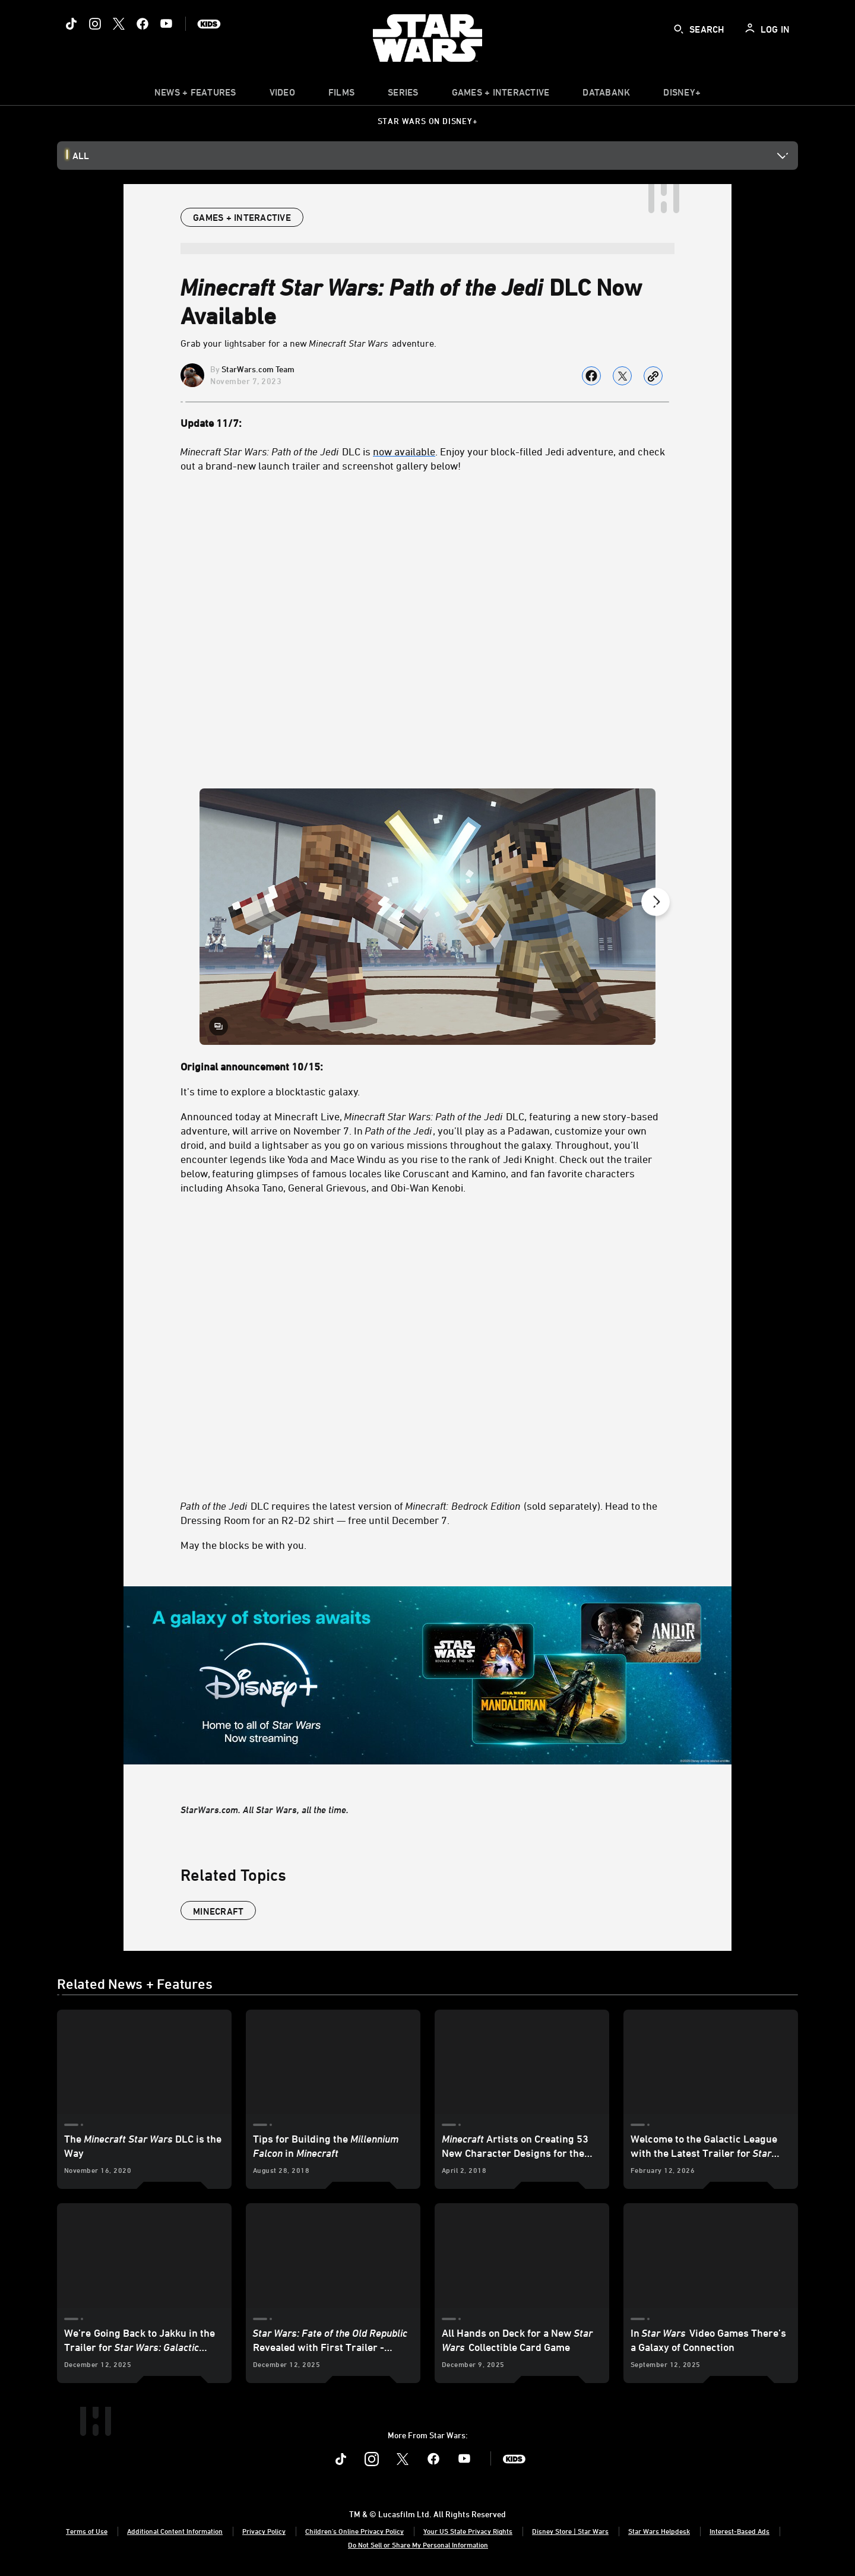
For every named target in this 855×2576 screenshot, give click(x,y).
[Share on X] (622, 375)
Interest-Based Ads (740, 2531)
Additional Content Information (175, 2531)
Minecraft (218, 1911)
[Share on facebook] (591, 375)
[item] (195, 95)
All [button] (80, 155)
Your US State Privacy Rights (467, 2531)
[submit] (679, 29)
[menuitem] (282, 95)
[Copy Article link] (653, 375)
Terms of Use (86, 2531)
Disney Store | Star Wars (570, 2531)
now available (404, 451)
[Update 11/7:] (427, 423)
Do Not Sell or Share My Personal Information (418, 2544)
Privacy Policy (264, 2531)
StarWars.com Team (257, 369)
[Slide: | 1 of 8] (428, 916)
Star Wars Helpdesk (659, 2531)
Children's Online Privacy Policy (354, 2531)
